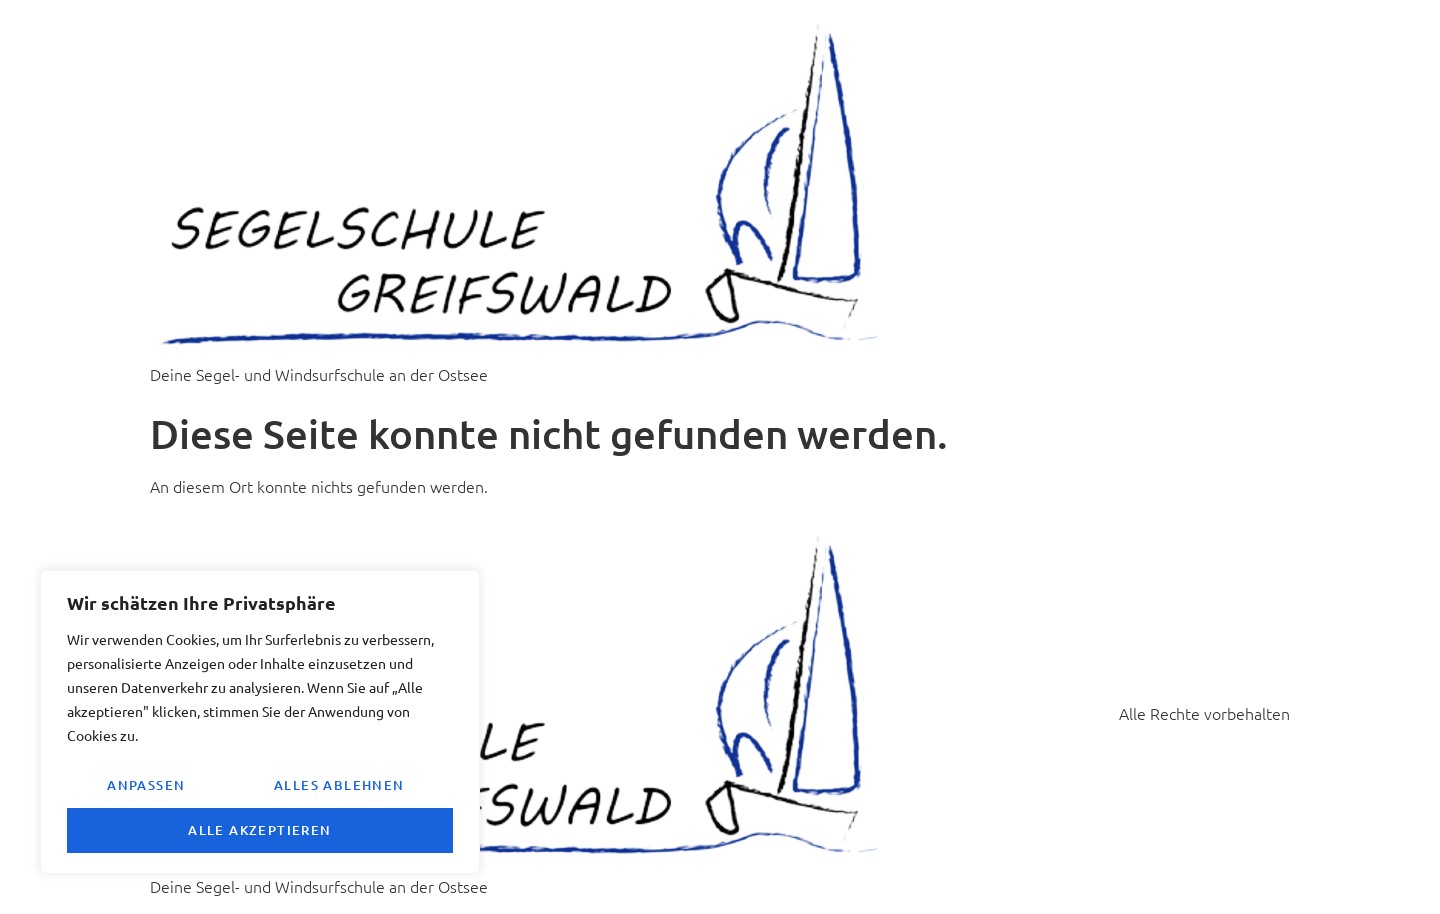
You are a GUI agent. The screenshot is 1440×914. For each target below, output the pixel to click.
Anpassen (146, 785)
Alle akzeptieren (259, 830)
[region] (260, 722)
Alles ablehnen (339, 785)
